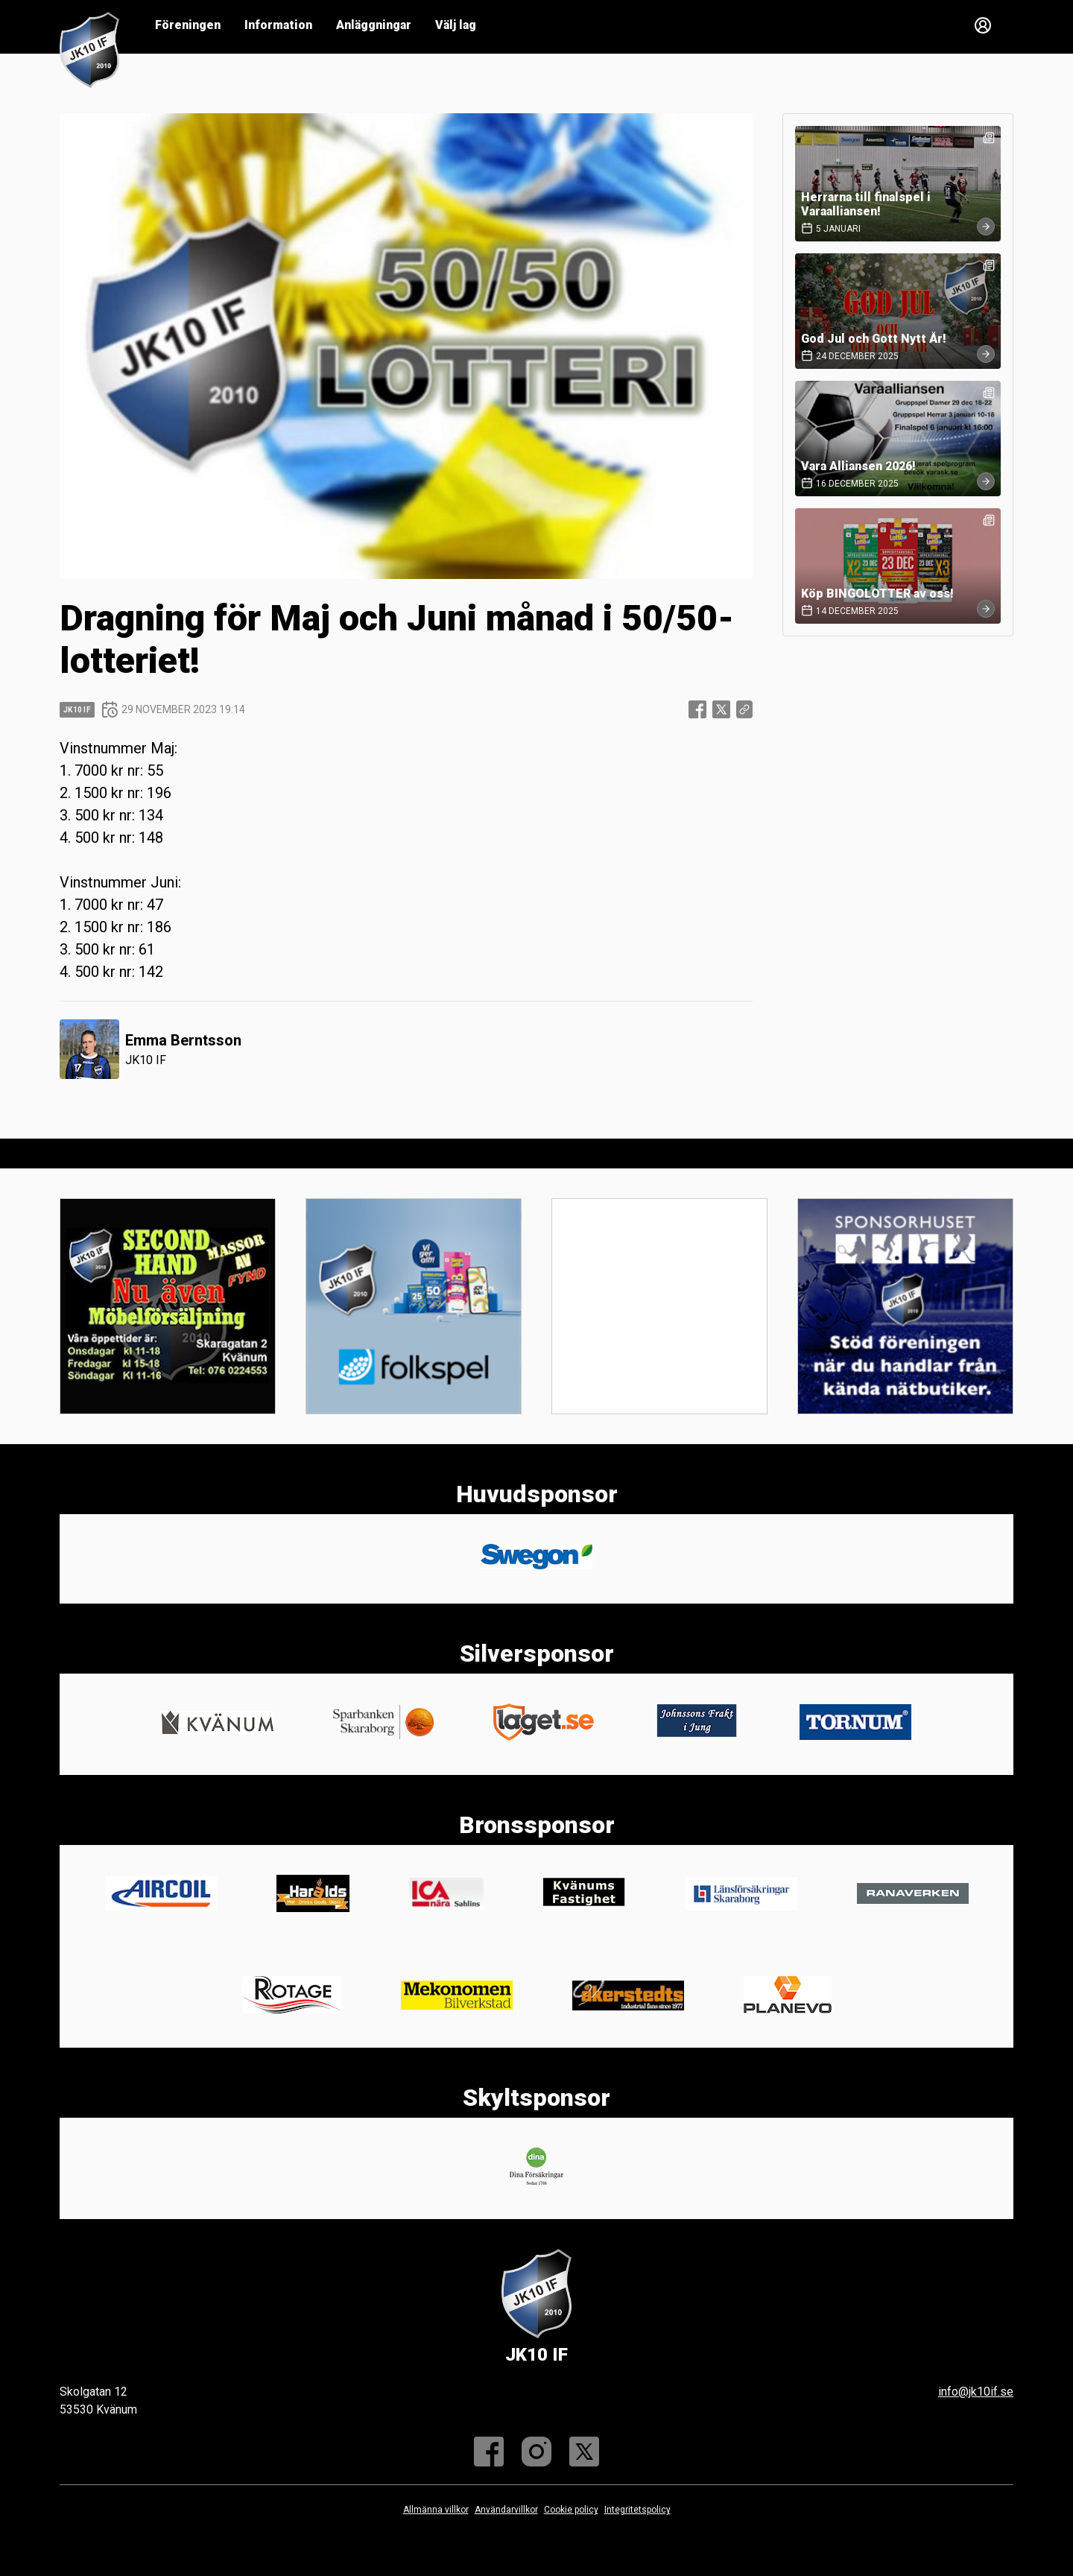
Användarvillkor (506, 2509)
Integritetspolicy (637, 2509)
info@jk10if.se (975, 2391)
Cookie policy (571, 2509)
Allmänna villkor (436, 2509)
